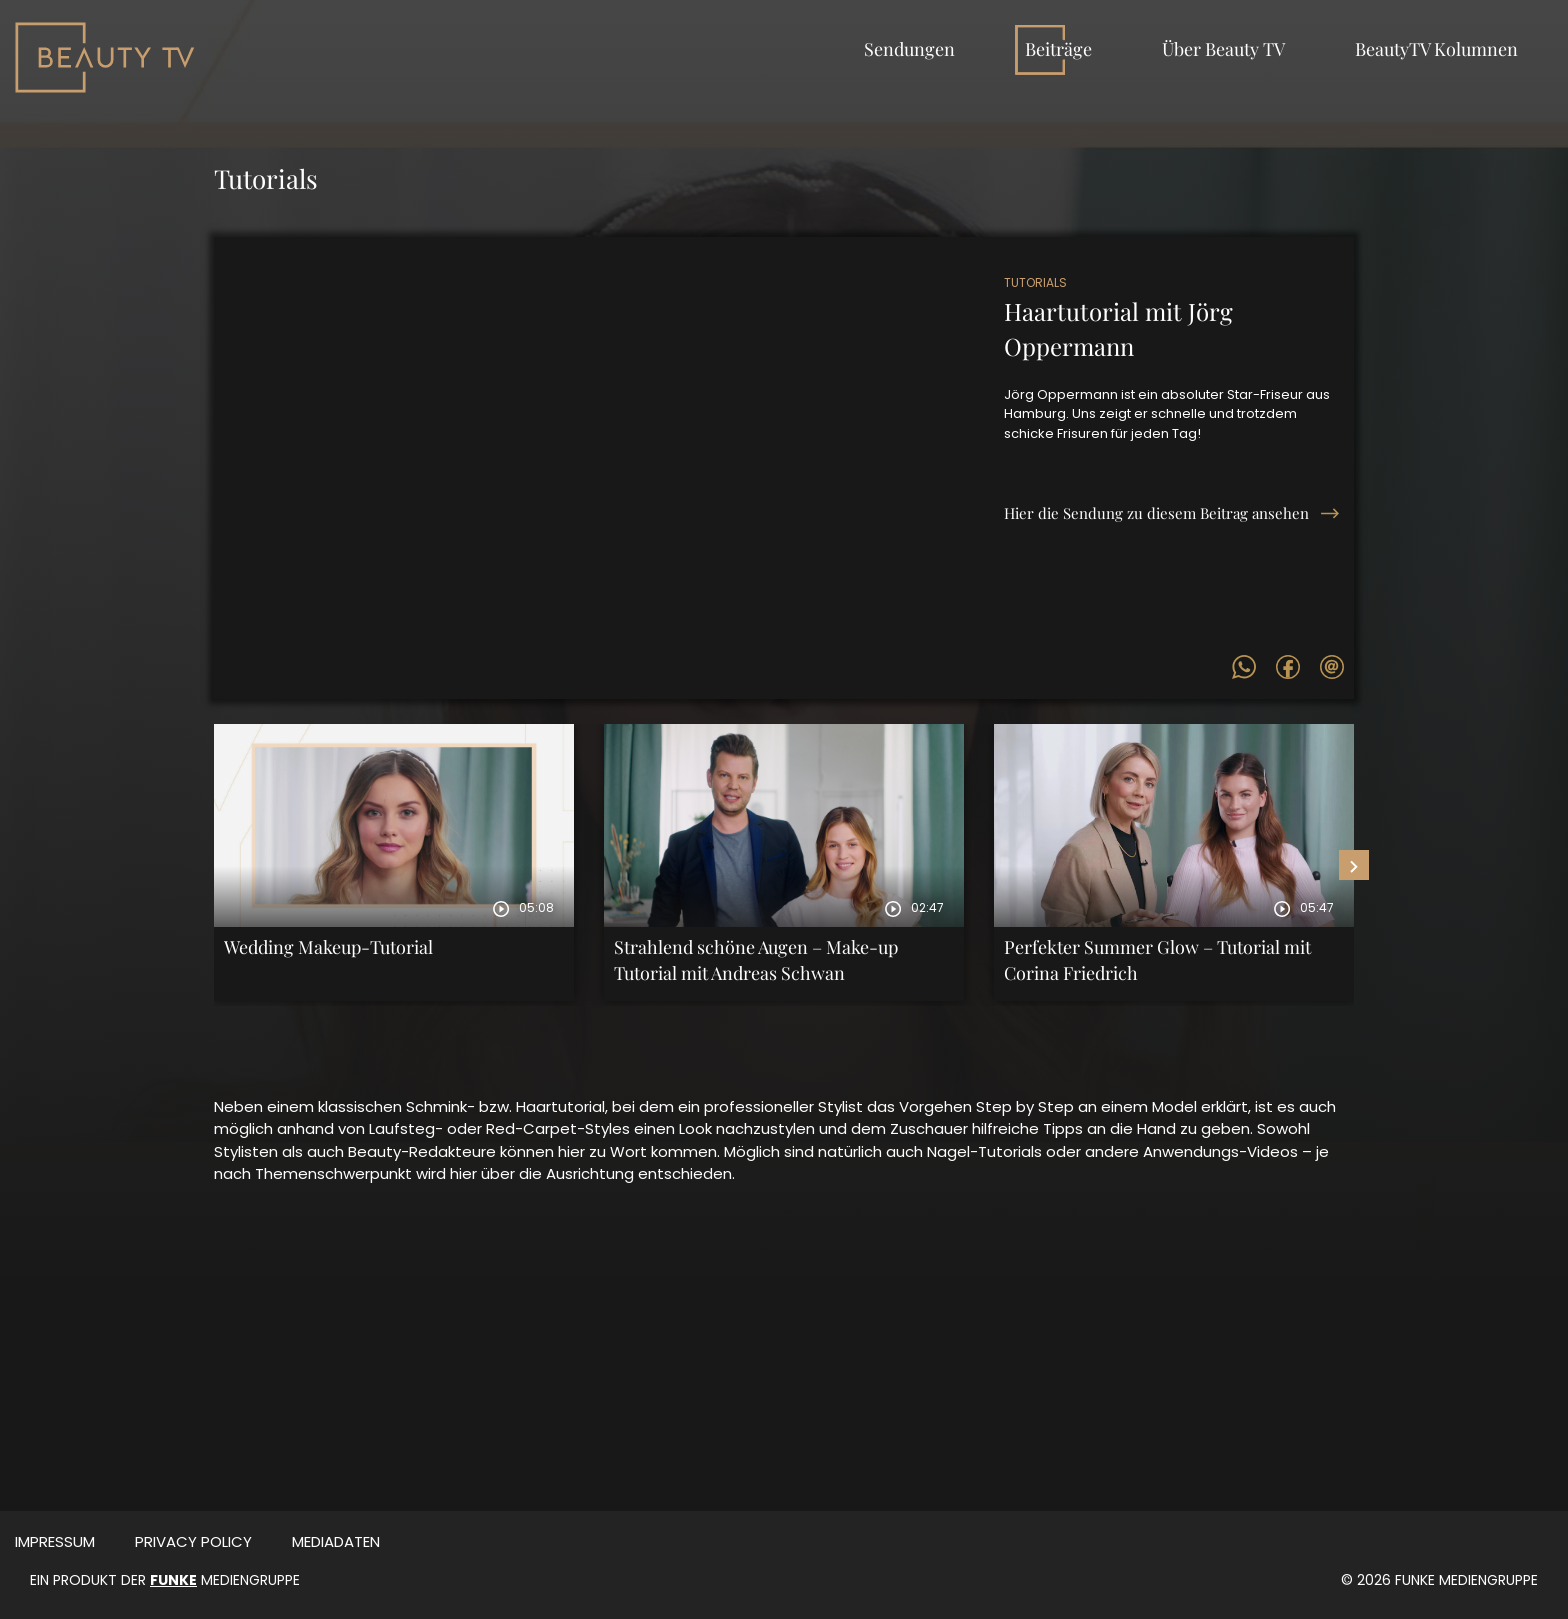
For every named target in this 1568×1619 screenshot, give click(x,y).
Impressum (55, 1541)
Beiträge (1058, 49)
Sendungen (909, 49)
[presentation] (1354, 865)
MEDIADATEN (336, 1541)
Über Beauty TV (1223, 49)
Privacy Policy (193, 1541)
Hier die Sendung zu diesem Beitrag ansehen (1156, 513)
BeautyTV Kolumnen (1436, 49)
